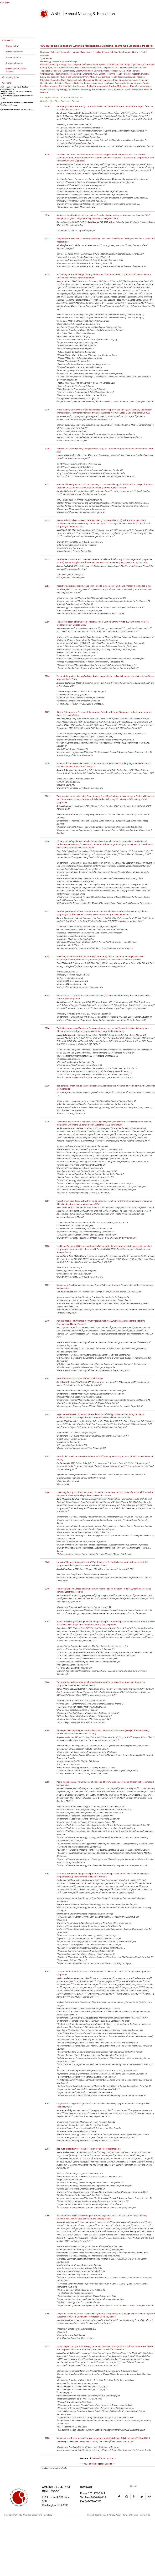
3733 (47, 995)
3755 (47, 2215)
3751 (47, 1873)
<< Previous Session (89, 2464)
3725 (47, 622)
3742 (47, 1414)
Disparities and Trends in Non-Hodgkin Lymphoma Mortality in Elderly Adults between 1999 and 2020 (103, 2438)
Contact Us (145, 2515)
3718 (47, 274)
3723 (47, 559)
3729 (47, 796)
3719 (47, 409)
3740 (47, 1321)
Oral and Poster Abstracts (104, 2458)
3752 (47, 1971)
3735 (47, 1086)
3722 (47, 520)
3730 (47, 841)
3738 (47, 1246)
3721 (47, 484)
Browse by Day (12, 46)
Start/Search (7, 40)
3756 (47, 2313)
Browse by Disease (14, 63)
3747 (47, 1621)
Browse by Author (13, 57)
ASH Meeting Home (10, 77)
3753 (47, 2103)
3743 (47, 1456)
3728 (47, 763)
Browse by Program (14, 52)
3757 (47, 2346)
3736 (47, 1121)
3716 (47, 215)
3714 (47, 106)
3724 (47, 586)
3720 (47, 448)
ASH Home (5, 3)
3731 (47, 911)
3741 (47, 1378)
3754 (47, 2149)
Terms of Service (130, 2515)
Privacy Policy (114, 2515)
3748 (47, 1682)
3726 (47, 676)
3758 (47, 2438)
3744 (47, 1492)
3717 (47, 238)
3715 (47, 154)
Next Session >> (107, 2464)
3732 (47, 956)
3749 (47, 1730)
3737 (47, 1201)
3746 (47, 1589)
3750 (47, 1782)
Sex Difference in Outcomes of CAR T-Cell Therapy (80, 1378)
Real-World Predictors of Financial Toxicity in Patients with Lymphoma (89, 2149)
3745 (47, 1562)
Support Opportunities (96, 2515)
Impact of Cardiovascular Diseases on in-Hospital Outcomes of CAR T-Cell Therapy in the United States (104, 586)
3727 (47, 712)
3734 (47, 1028)
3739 (47, 1285)
